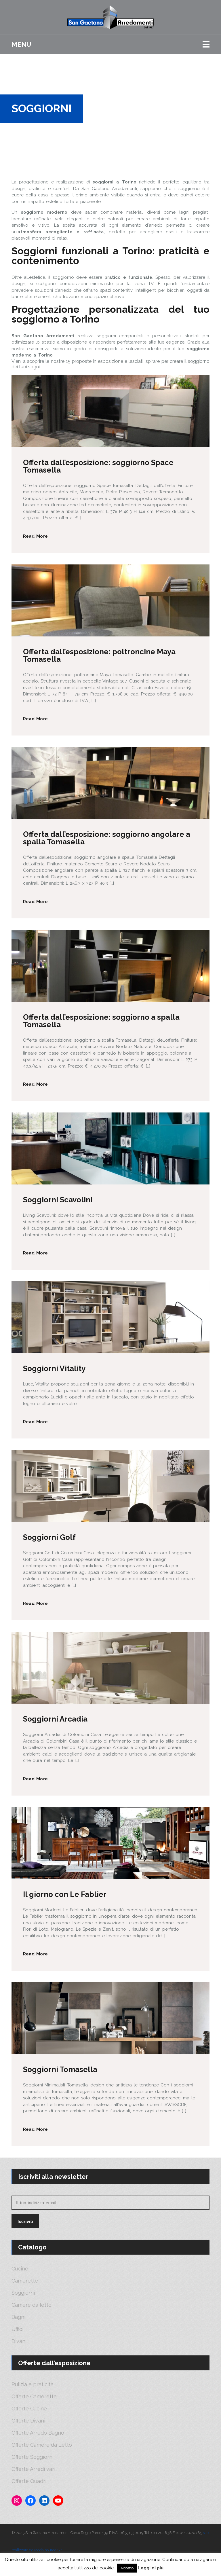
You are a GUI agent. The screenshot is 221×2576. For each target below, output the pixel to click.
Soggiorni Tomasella (60, 2069)
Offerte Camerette (34, 2396)
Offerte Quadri (29, 2481)
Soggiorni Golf (49, 1537)
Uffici (17, 2329)
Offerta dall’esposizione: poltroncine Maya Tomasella (99, 655)
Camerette (25, 2280)
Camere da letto (32, 2305)
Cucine (20, 2268)
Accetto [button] (127, 2568)
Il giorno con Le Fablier (64, 1894)
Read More (35, 536)
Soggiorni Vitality (54, 1368)
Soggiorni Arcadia (55, 1719)
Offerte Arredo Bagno (38, 2432)
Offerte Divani (28, 2420)
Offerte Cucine (29, 2408)
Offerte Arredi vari (33, 2469)
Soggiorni (23, 2293)
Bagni (18, 2317)
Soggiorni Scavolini (57, 1199)
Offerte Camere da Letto (42, 2445)
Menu (21, 44)
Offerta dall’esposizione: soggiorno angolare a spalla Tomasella (106, 838)
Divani (19, 2341)
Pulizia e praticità (33, 2384)
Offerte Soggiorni (33, 2457)
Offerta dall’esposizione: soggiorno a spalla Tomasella (101, 1021)
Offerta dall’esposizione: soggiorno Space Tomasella (98, 466)
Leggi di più (151, 2568)
